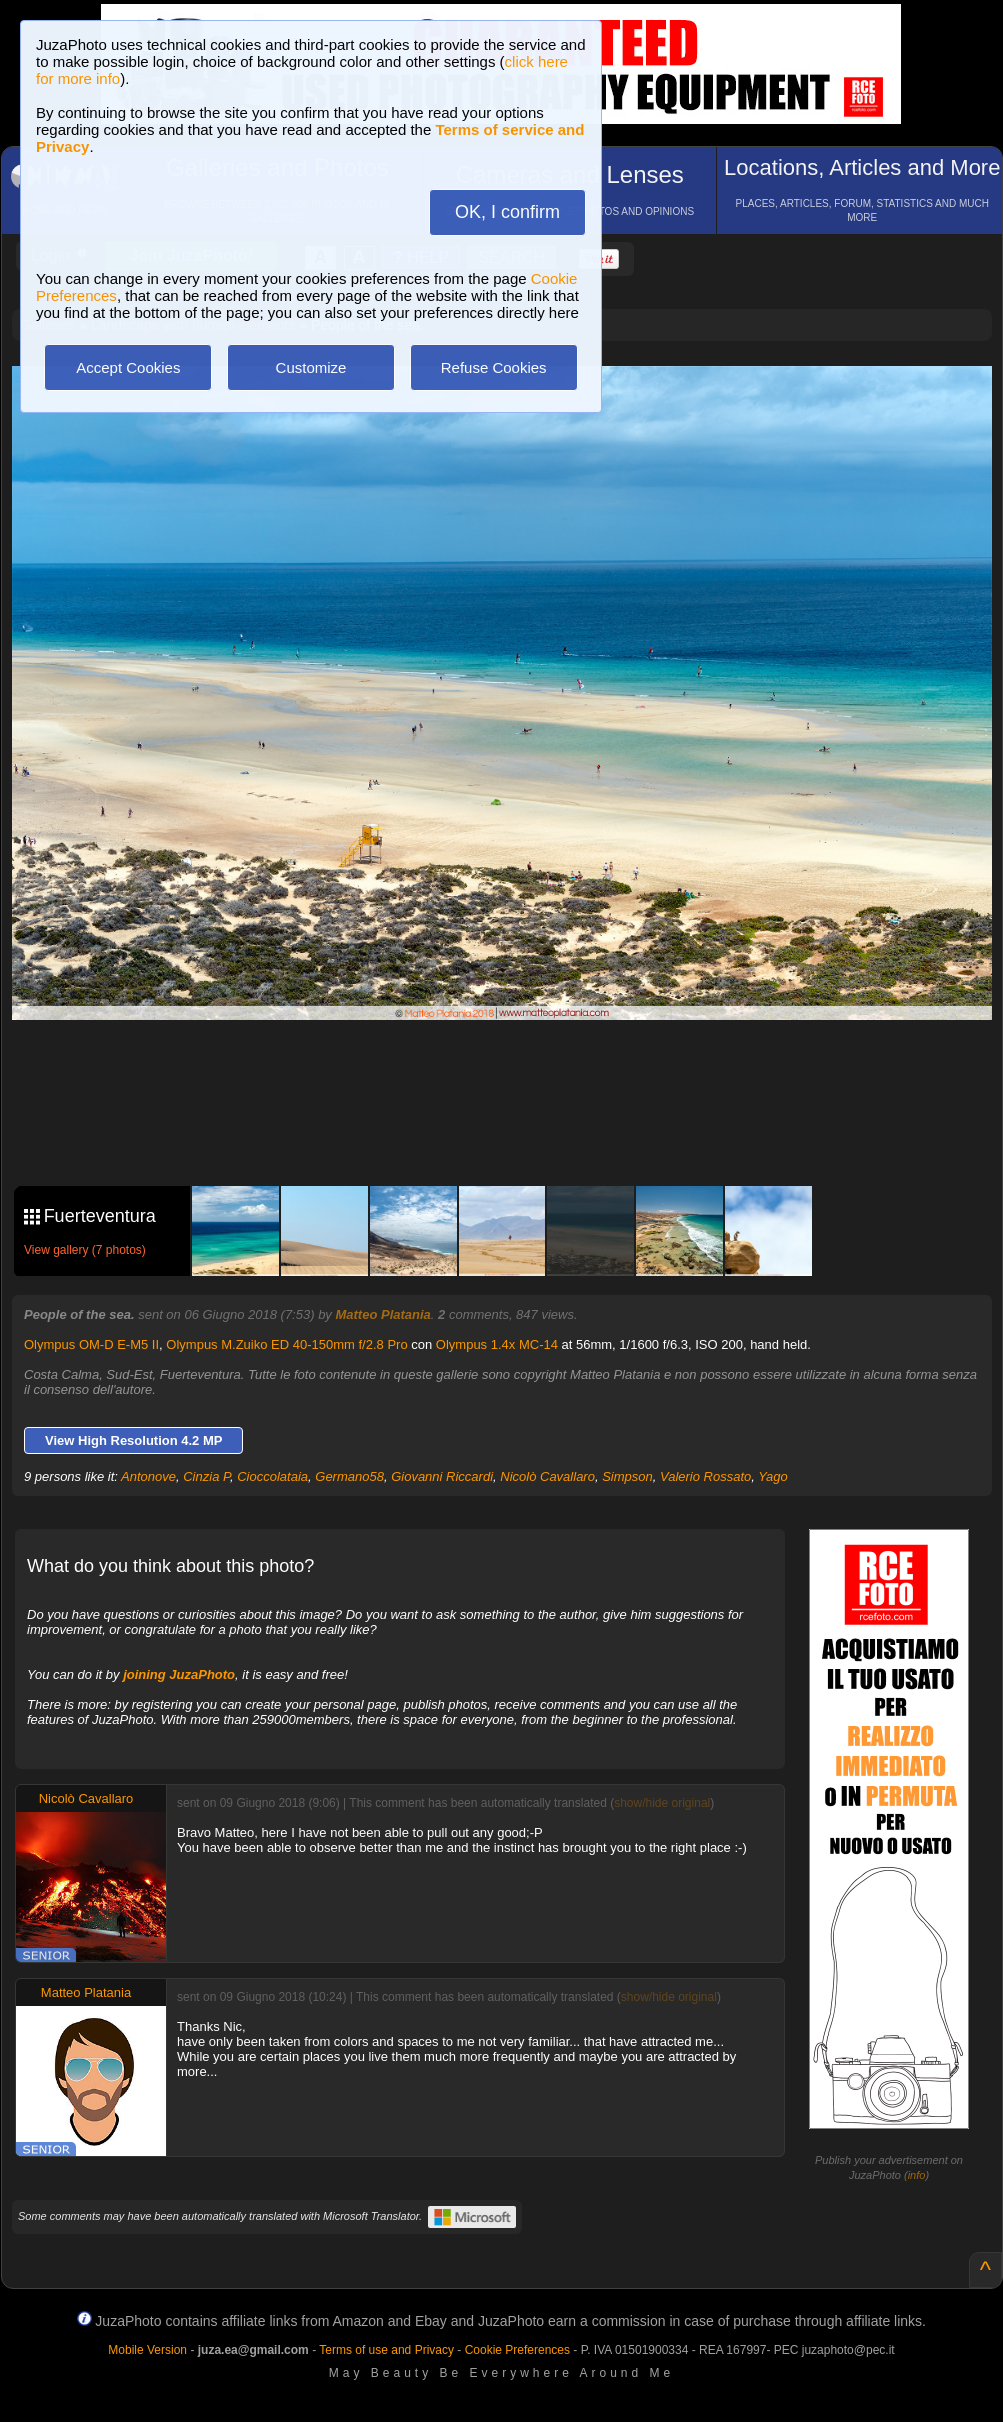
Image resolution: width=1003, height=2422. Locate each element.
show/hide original (662, 1803)
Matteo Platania (382, 1314)
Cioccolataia (272, 1476)
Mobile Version (147, 2350)
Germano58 (349, 1476)
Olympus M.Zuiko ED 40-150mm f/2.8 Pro (286, 1344)
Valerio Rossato (705, 1476)
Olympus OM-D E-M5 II (91, 1344)
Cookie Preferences (517, 2350)
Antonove (148, 1476)
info (917, 2175)
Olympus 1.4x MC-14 (497, 1344)
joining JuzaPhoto (179, 1674)
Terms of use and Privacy (386, 2350)
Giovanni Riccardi (442, 1476)
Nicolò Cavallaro (547, 1476)
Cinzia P (206, 1476)
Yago (772, 1476)
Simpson (627, 1476)
